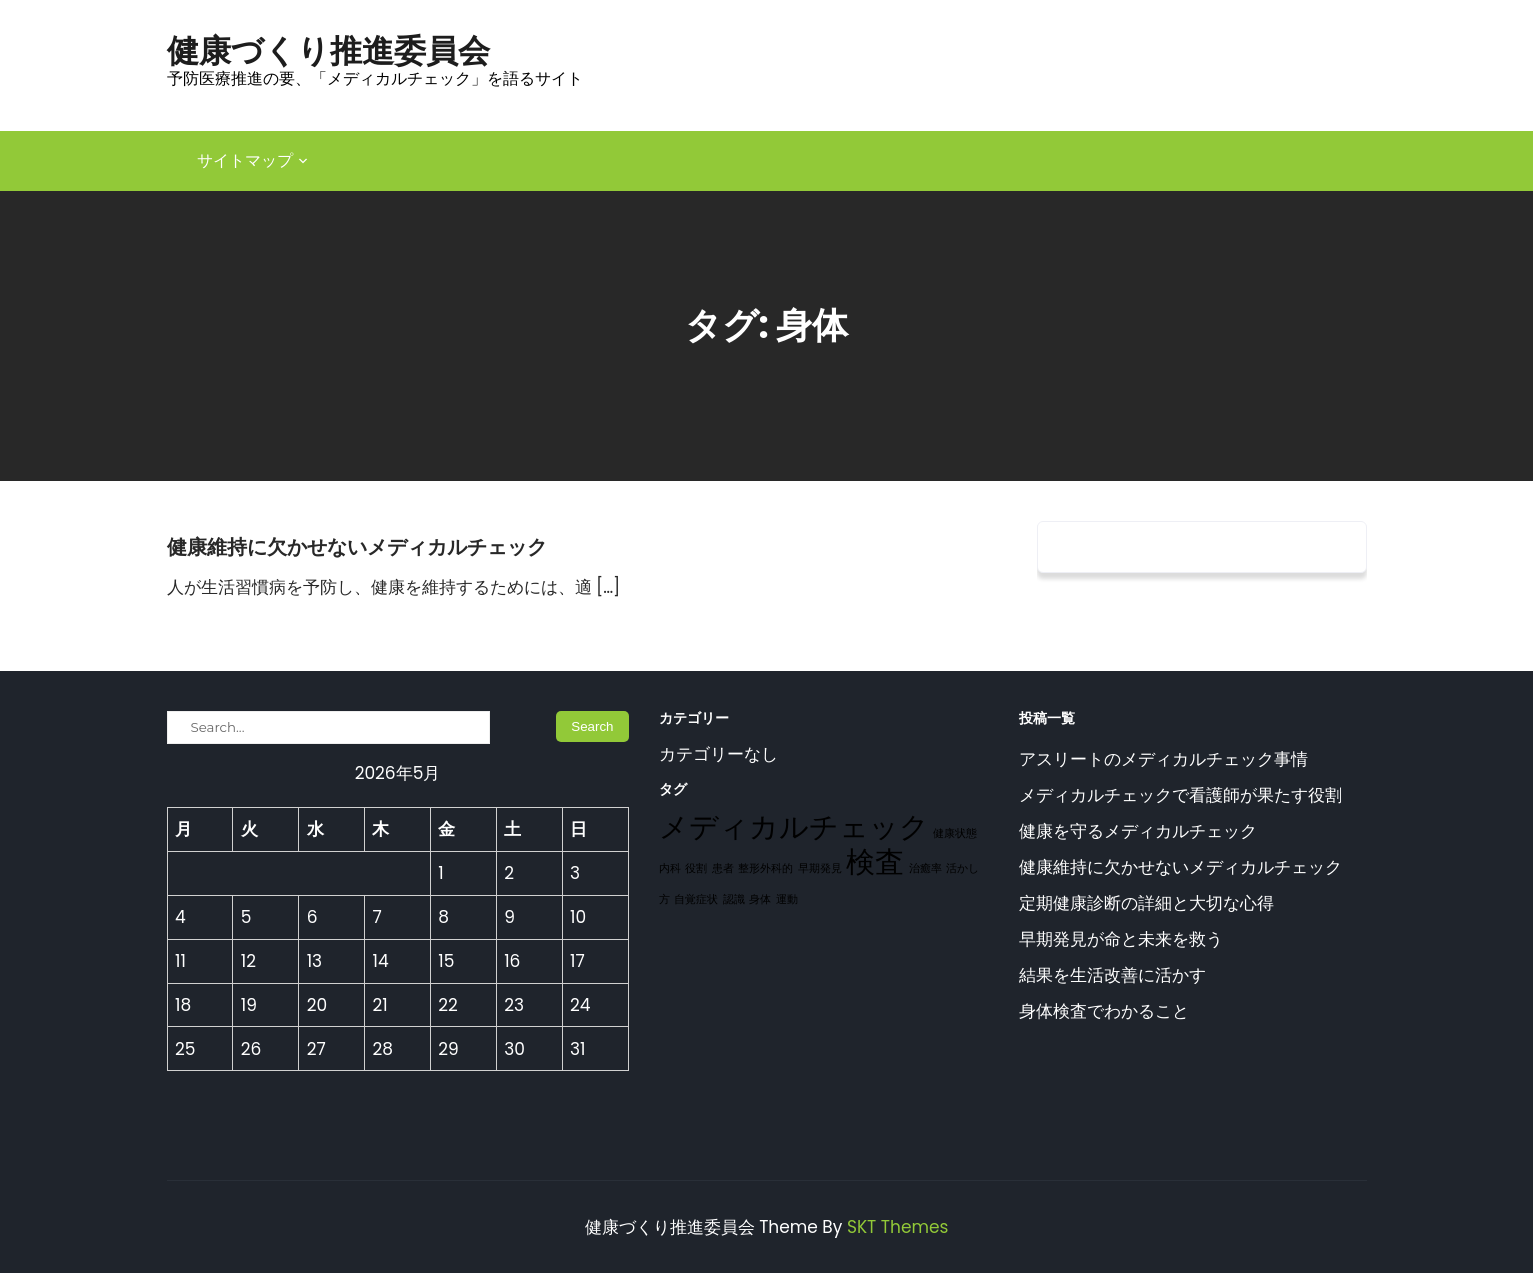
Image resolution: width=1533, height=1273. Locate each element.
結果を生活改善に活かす (1112, 975)
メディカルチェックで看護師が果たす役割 (1180, 795)
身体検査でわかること (1104, 1011)
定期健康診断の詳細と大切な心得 (1146, 903)
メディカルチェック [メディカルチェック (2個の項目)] (794, 826)
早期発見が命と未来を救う (1121, 939)
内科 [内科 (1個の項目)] (670, 868)
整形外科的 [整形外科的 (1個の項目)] (765, 868)
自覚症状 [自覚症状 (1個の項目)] (696, 899)
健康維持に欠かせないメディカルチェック (357, 547)
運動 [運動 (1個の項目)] (787, 899)
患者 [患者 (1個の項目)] (723, 868)
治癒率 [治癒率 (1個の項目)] (925, 868)
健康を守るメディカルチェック (1138, 831)
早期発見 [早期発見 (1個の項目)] (820, 868)
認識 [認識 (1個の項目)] (734, 899)
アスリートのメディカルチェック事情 (1163, 759)
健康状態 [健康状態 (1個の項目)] (955, 833)
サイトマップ (245, 160)
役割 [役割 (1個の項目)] (696, 868)
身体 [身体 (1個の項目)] (760, 899)
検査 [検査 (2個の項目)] (875, 861)
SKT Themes (897, 1227)
